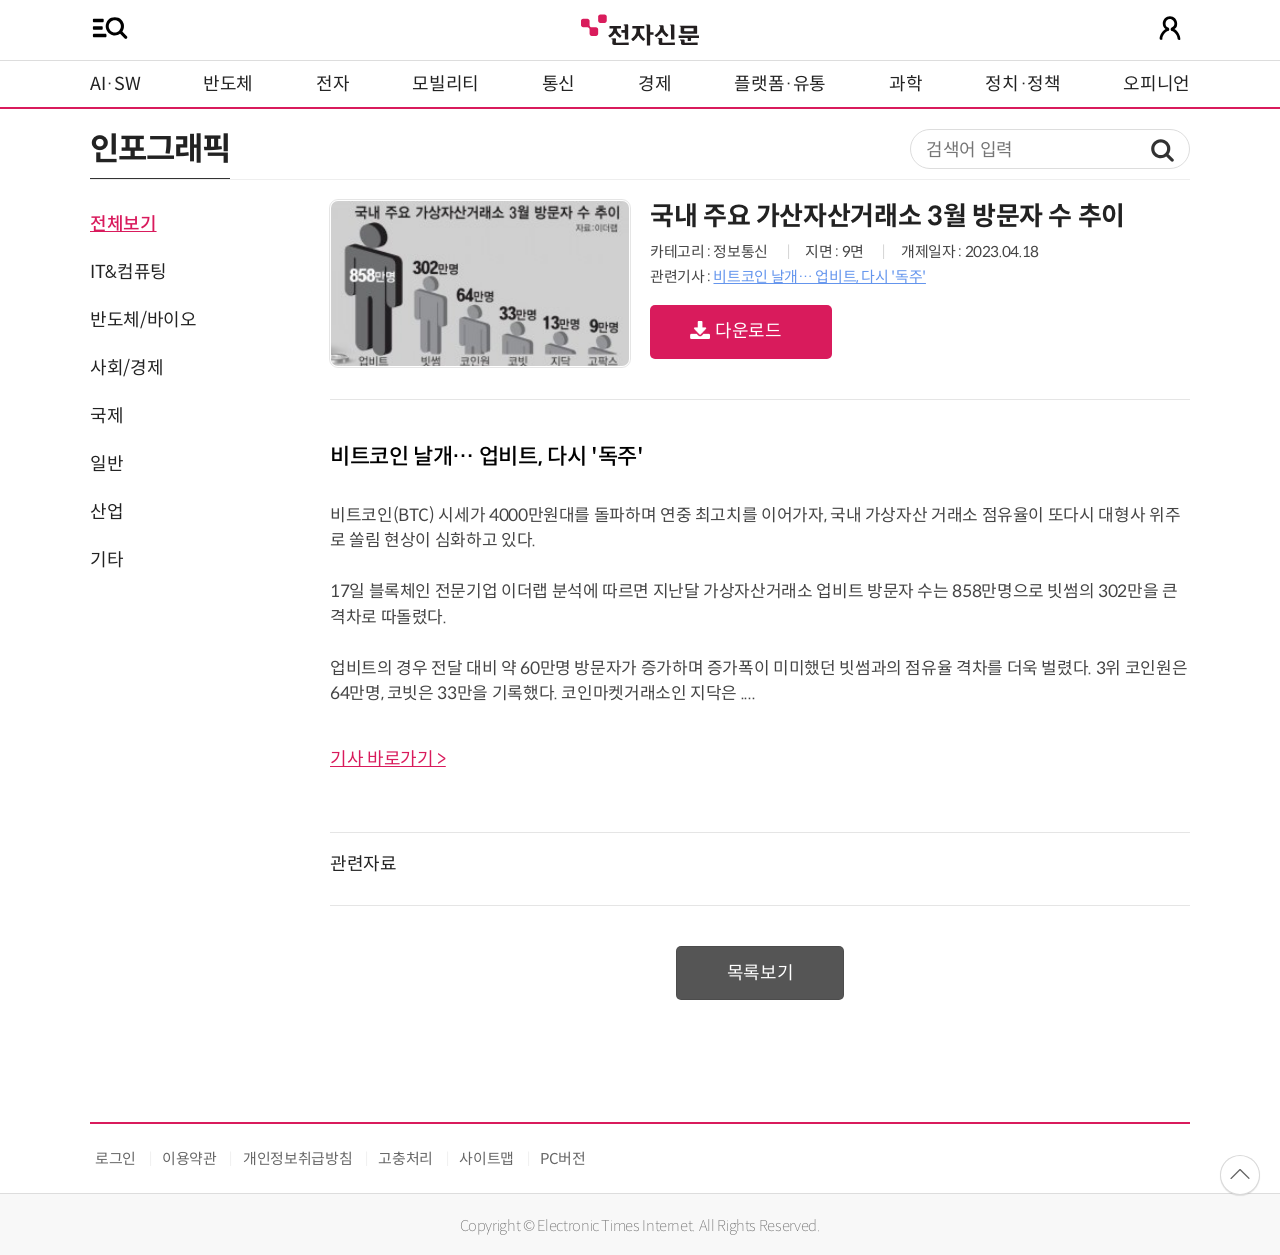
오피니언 (1156, 84)
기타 (106, 560)
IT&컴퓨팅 (128, 272)
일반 (106, 464)
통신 (558, 84)
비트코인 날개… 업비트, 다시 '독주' (819, 276)
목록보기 (760, 973)
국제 (106, 416)
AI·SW (115, 84)
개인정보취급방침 (297, 1158)
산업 (106, 512)
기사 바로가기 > (388, 759)
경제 (654, 84)
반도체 (228, 84)
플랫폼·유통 (780, 84)
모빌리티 (445, 84)
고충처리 (405, 1158)
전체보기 (123, 224)
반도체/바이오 (143, 320)
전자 (332, 84)
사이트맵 (486, 1158)
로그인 (115, 1158)
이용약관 (189, 1158)
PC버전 (563, 1158)
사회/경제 (126, 368)
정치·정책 (1022, 84)
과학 (905, 84)
